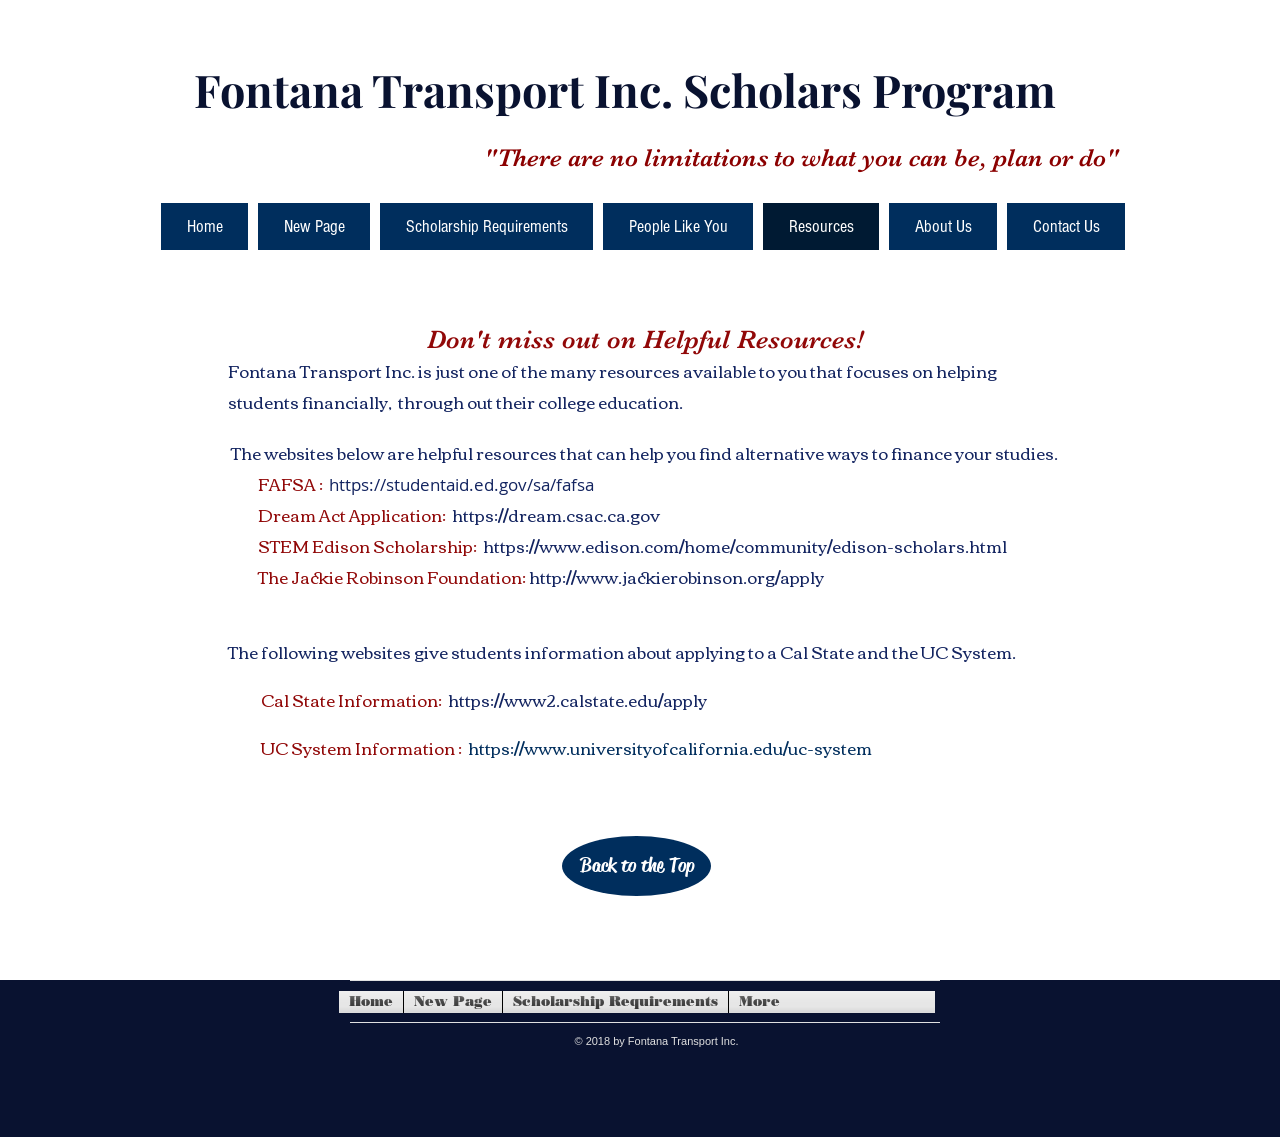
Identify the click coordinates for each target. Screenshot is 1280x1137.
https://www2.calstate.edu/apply (577, 699)
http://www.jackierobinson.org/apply (676, 576)
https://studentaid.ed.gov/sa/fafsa (461, 484)
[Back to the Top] (636, 866)
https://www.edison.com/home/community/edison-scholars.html (745, 545)
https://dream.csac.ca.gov (556, 514)
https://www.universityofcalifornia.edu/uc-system (670, 747)
